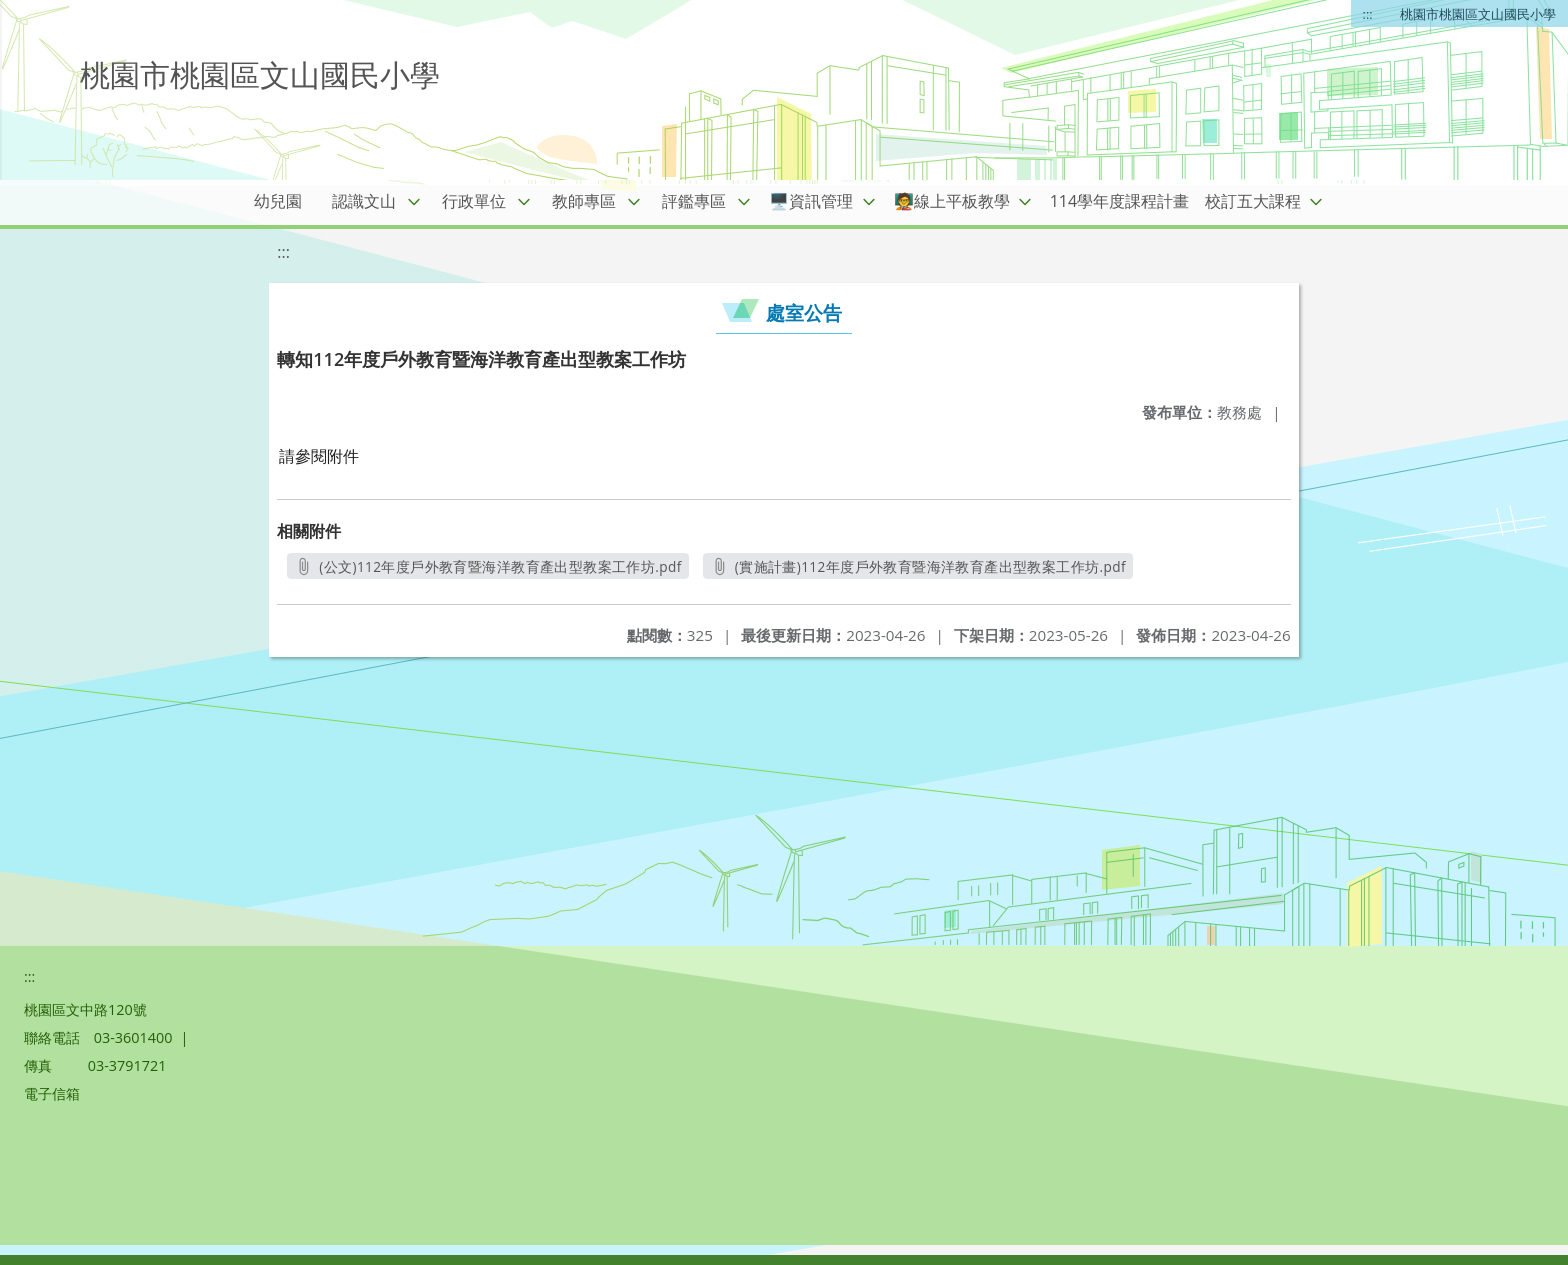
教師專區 (584, 201)
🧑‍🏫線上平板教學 (952, 201)
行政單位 (474, 201)
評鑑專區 (694, 201)
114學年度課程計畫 (1119, 201)
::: (1368, 14)
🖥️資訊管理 (811, 201)
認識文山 (364, 201)
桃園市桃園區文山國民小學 (1478, 14)
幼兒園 (278, 201)
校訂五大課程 (1253, 201)
